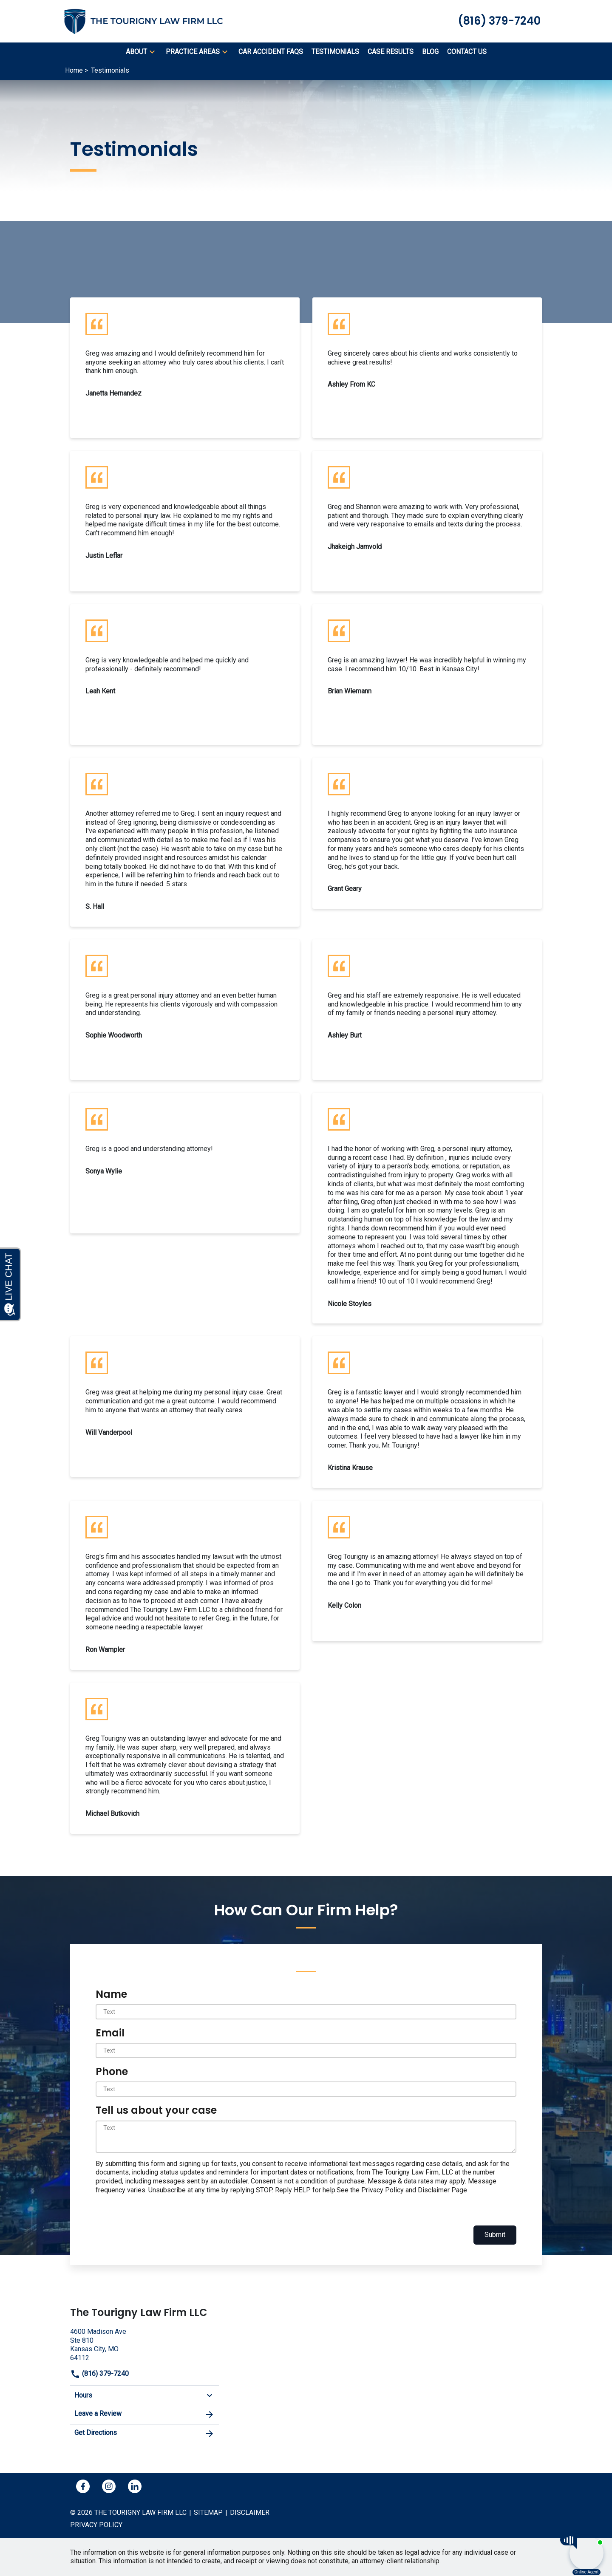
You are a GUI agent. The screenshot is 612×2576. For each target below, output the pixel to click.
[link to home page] (149, 21)
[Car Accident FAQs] (270, 52)
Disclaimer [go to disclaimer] (249, 2512)
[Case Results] (391, 52)
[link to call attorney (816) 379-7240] (499, 21)
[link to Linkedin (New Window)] (135, 2486)
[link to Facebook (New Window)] (83, 2486)
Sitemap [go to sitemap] (208, 2512)
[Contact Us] (467, 52)
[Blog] (430, 52)
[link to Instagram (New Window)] (109, 2486)
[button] (152, 52)
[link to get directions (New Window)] (144, 2344)
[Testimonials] (335, 52)
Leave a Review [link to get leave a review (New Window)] (144, 2414)
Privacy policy (96, 2525)
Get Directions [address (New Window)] (144, 2434)
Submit (494, 2235)
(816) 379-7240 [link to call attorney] (99, 2374)
